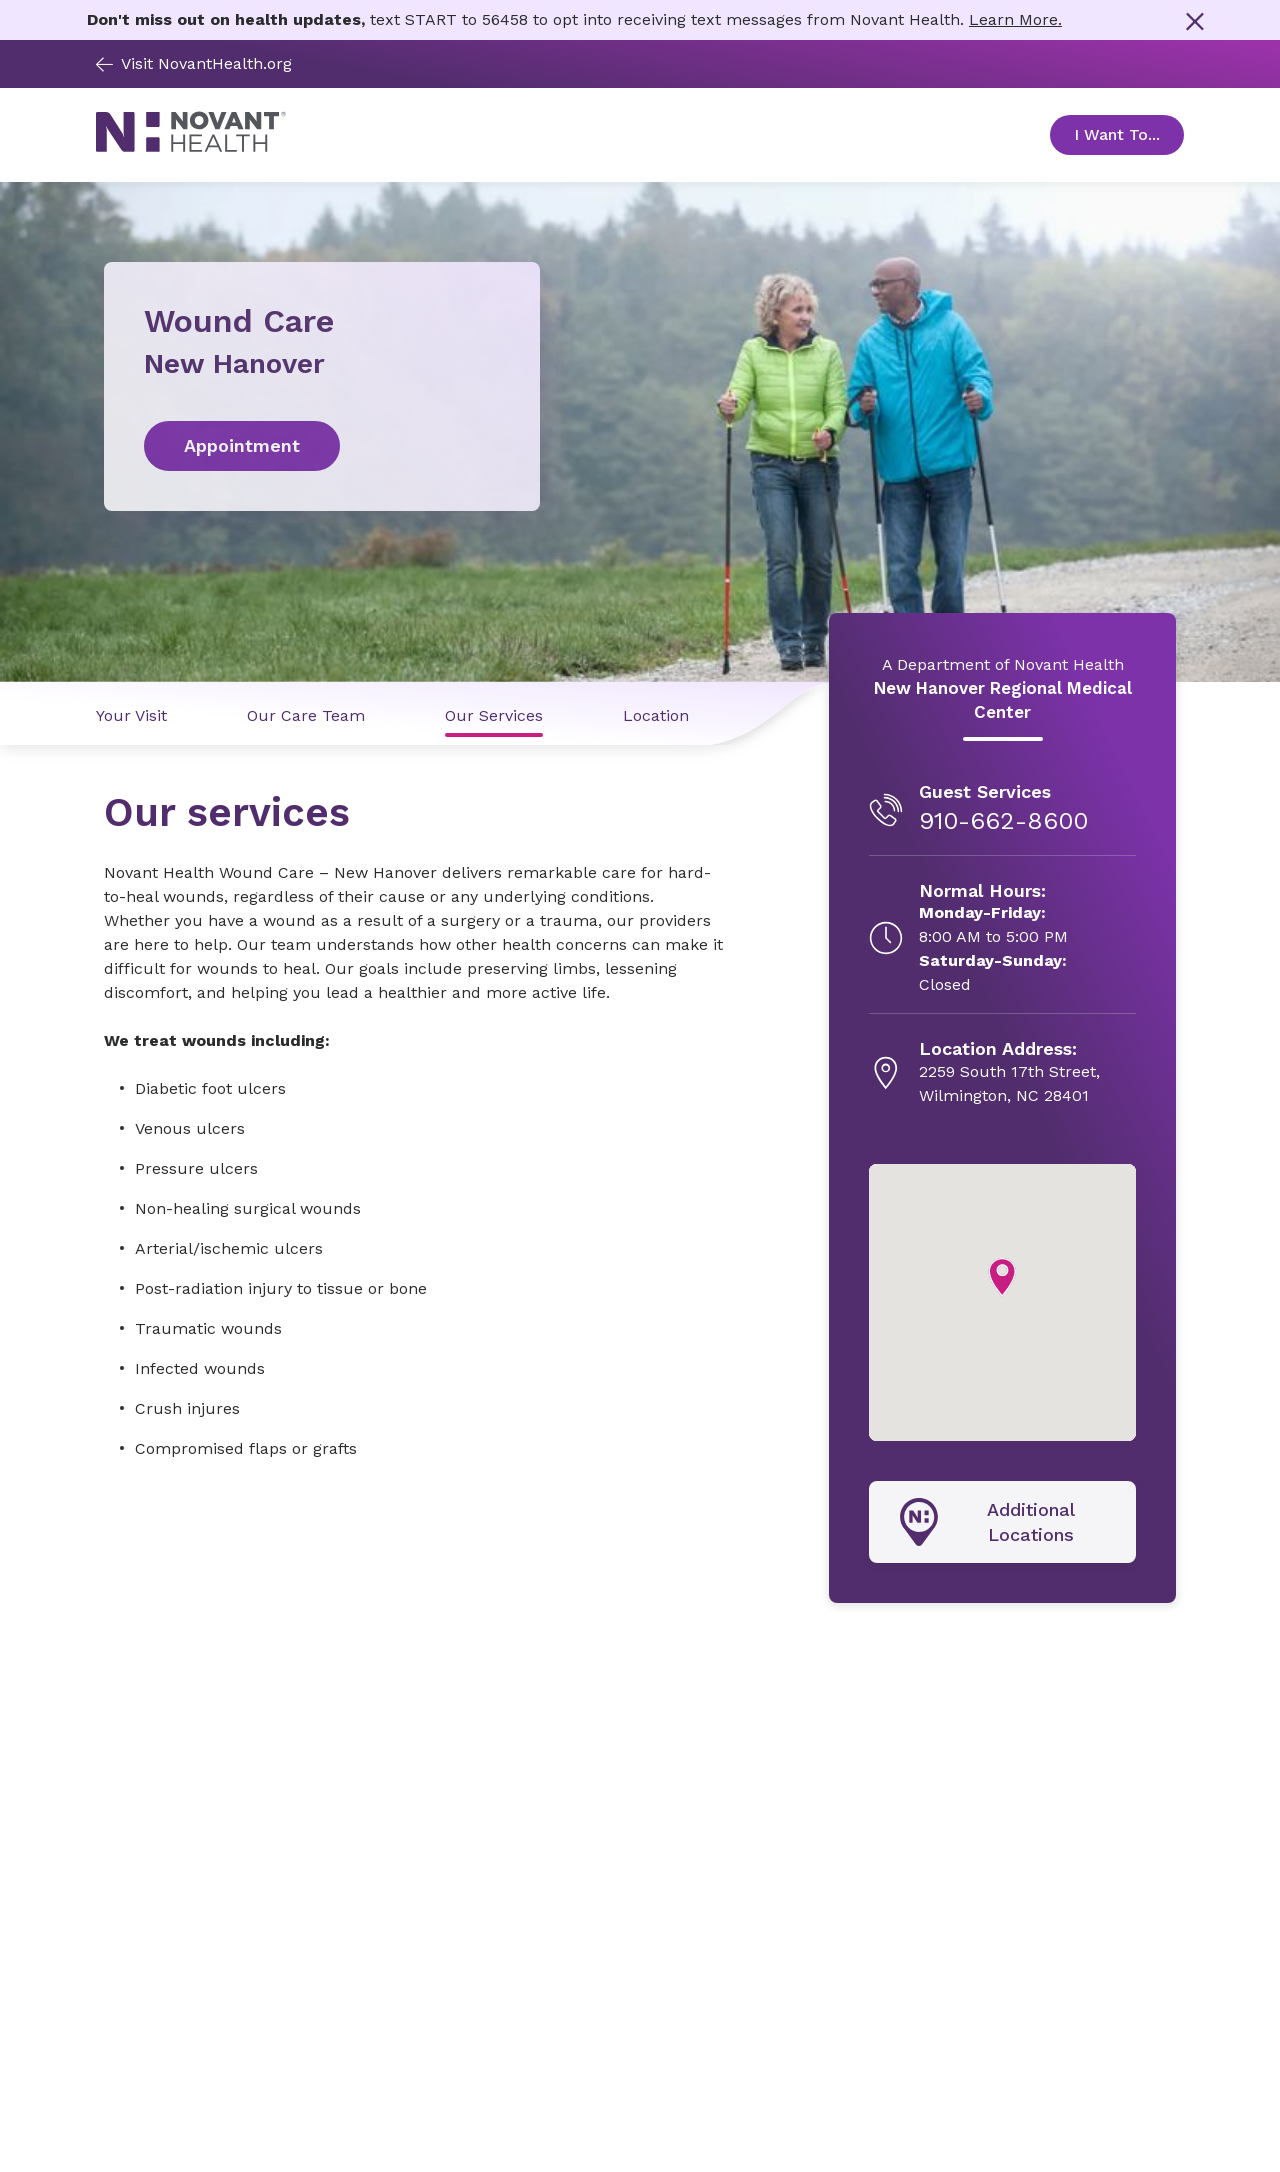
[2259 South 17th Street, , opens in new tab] (1009, 1073)
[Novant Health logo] (191, 146)
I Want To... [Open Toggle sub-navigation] (1129, 134)
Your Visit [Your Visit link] (131, 715)
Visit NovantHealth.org (194, 63)
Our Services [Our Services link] (494, 715)
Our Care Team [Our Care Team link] (306, 715)
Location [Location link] (656, 715)
